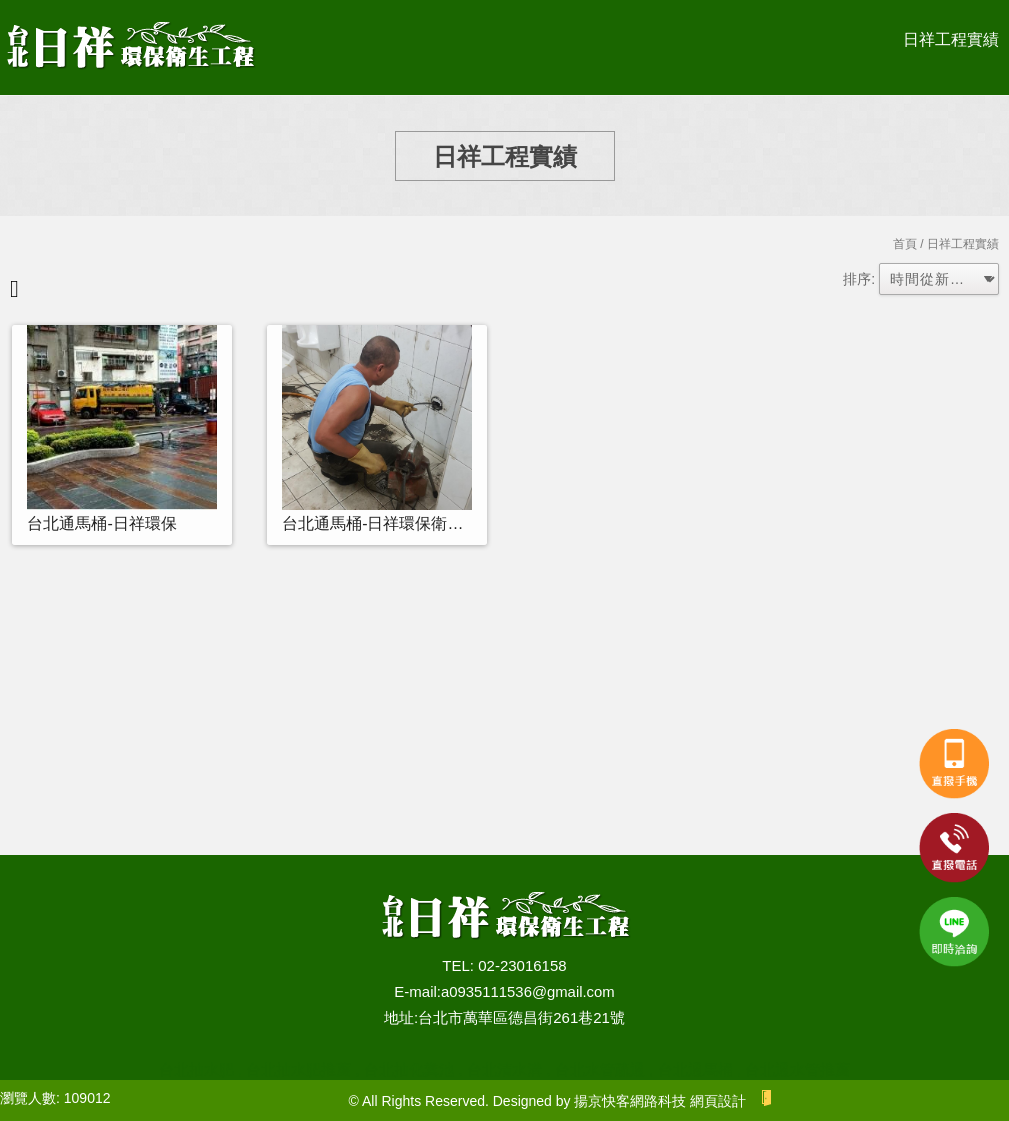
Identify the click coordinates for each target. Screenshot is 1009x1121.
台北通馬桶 (695, 1069)
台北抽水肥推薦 (298, 1069)
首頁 (905, 244)
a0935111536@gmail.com (527, 991)
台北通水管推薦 (797, 1069)
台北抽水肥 (196, 1069)
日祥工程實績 (951, 39)
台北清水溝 (504, 1069)
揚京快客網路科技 (630, 1101)
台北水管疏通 (600, 1069)
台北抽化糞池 (409, 1069)
